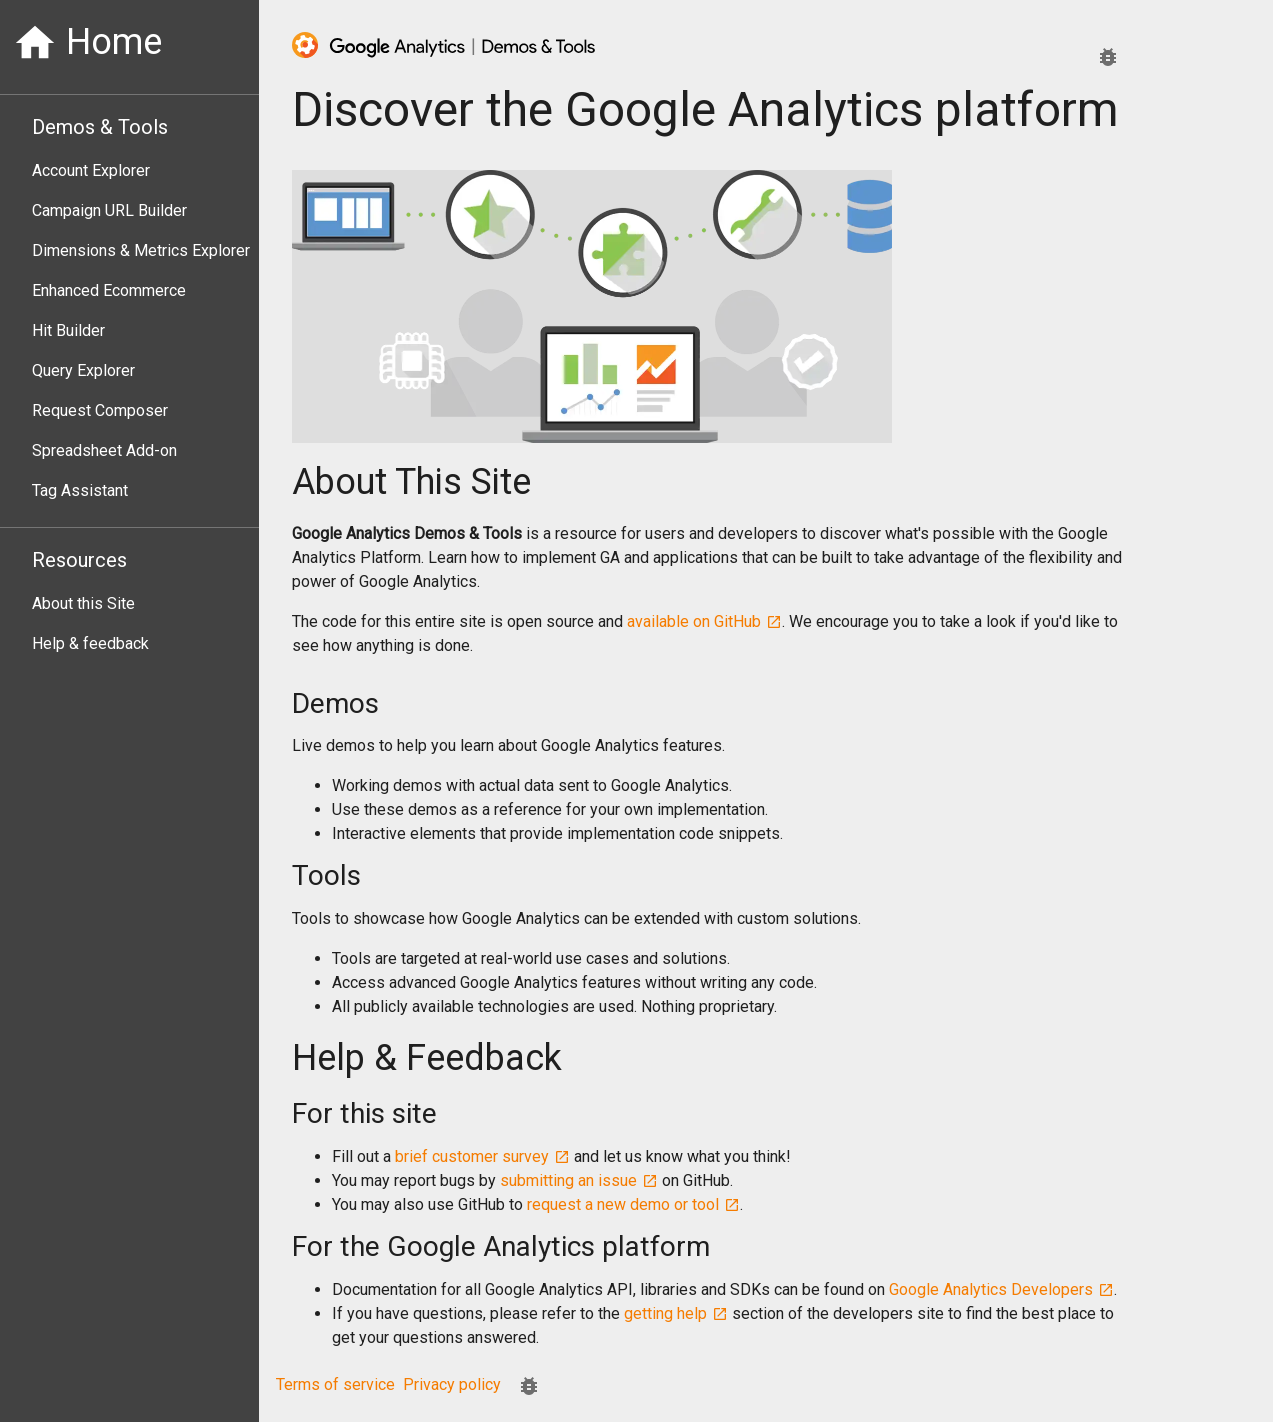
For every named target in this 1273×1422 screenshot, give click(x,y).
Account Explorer (91, 170)
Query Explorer (83, 370)
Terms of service (335, 1384)
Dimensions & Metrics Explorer (141, 250)
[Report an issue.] (1108, 57)
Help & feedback (90, 643)
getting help (676, 1313)
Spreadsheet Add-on (104, 450)
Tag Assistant (80, 490)
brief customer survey (482, 1156)
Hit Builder (68, 330)
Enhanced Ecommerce (109, 290)
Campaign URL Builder (109, 210)
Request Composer (100, 410)
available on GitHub (704, 621)
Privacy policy (452, 1384)
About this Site (83, 603)
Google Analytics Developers (1001, 1289)
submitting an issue (579, 1180)
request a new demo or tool (633, 1204)
